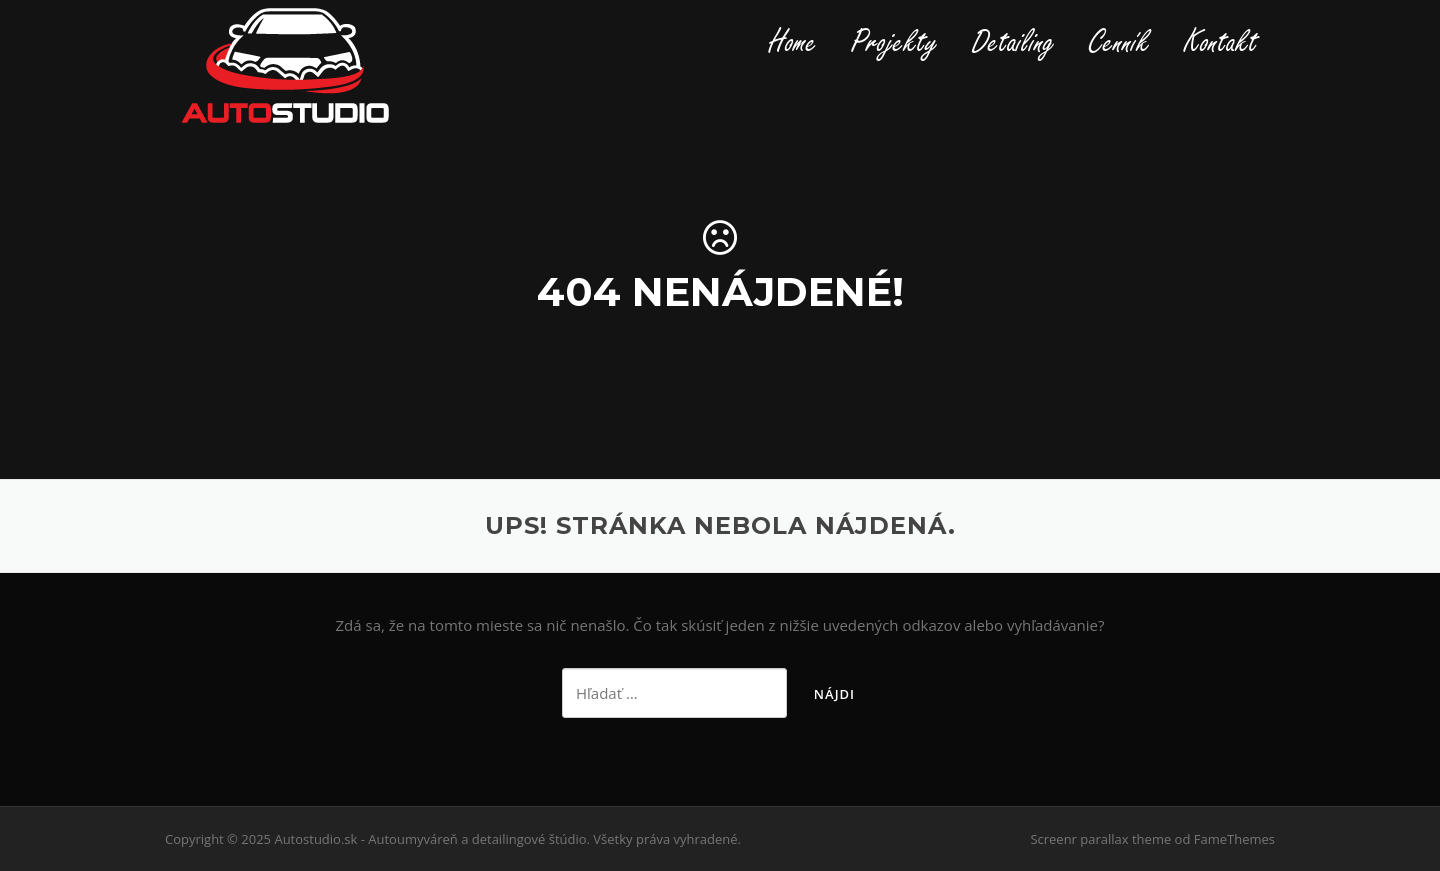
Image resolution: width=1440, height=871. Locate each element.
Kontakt (1221, 42)
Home (793, 42)
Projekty (894, 42)
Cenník (1119, 42)
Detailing (1013, 42)
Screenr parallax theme (1100, 839)
